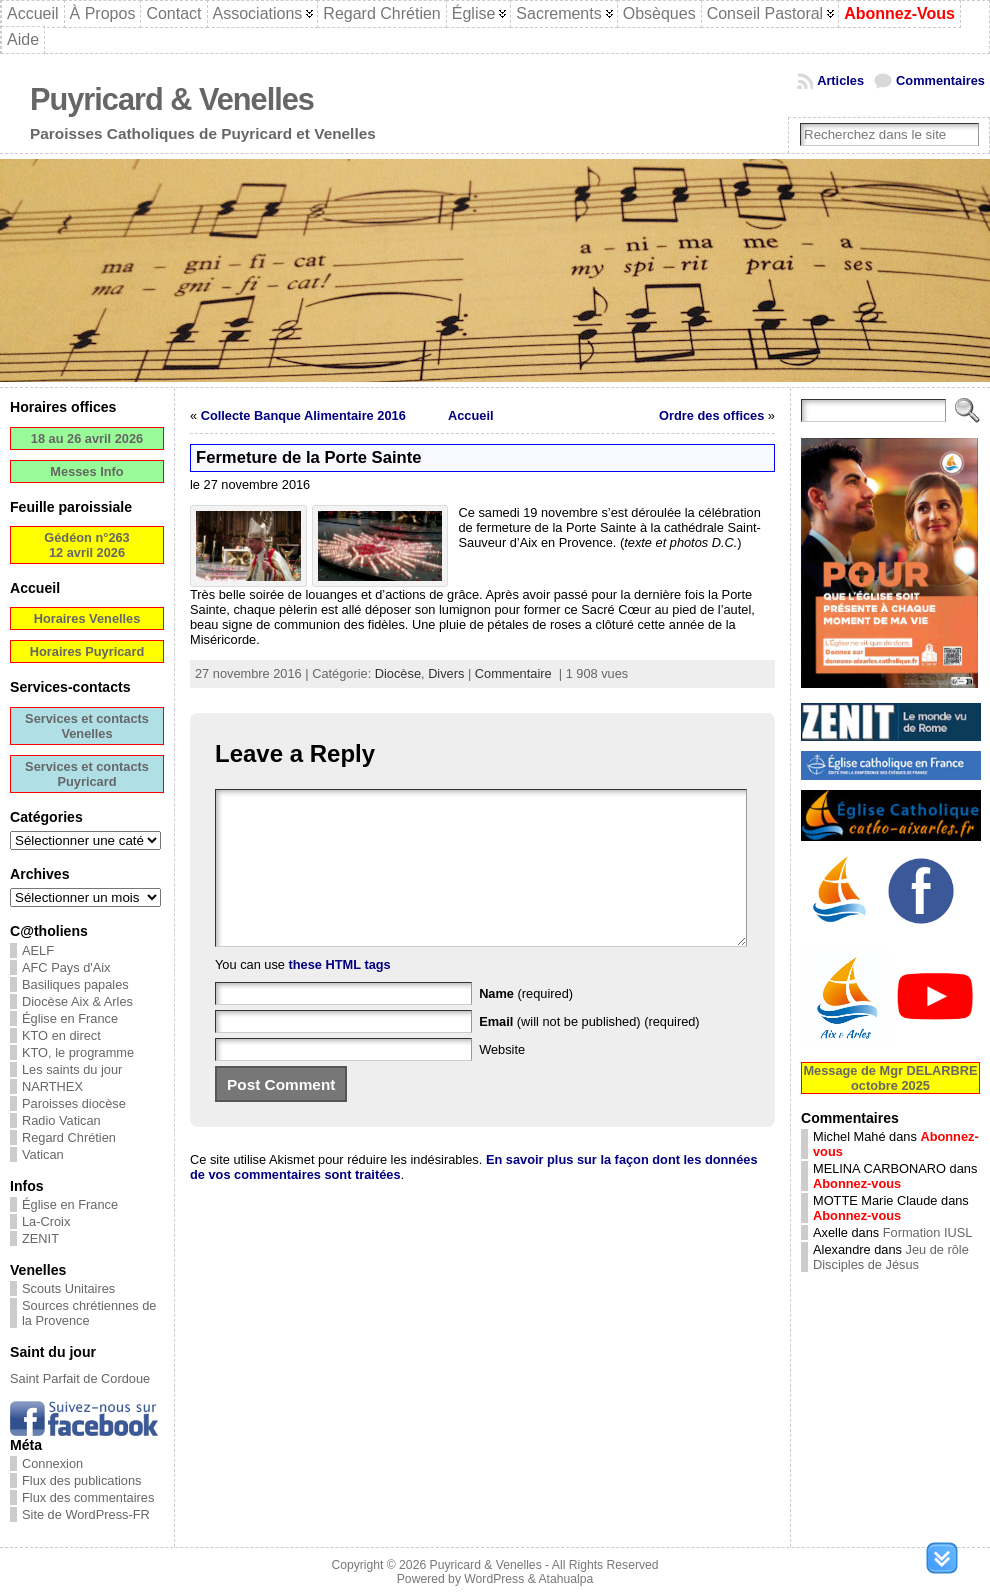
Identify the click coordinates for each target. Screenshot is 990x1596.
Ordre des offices (711, 415)
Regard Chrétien (69, 1137)
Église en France (70, 1018)
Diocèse (398, 673)
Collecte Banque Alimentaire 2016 (303, 415)
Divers (446, 673)
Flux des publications (82, 1480)
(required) (526, 1023)
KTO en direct (61, 1035)
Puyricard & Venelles (172, 99)
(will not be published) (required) (589, 1051)
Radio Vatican (61, 1120)
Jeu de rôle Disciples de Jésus (891, 1257)
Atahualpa (565, 1579)
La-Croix (46, 1221)
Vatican (43, 1154)
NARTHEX (52, 1086)
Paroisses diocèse (74, 1103)
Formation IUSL (928, 1232)
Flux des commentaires (88, 1497)
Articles (840, 80)
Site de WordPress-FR (86, 1514)
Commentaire (513, 673)
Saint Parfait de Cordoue (80, 1378)
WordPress (494, 1579)
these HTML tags (340, 994)
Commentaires (940, 80)
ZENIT (40, 1238)
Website (502, 1079)
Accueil (471, 415)
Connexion (52, 1463)
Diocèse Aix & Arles (77, 1001)
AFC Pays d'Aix (66, 967)
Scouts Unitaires (68, 1288)
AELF (38, 950)
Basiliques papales (75, 984)
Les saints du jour (72, 1069)
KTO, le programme (78, 1052)
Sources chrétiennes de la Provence (89, 1313)
